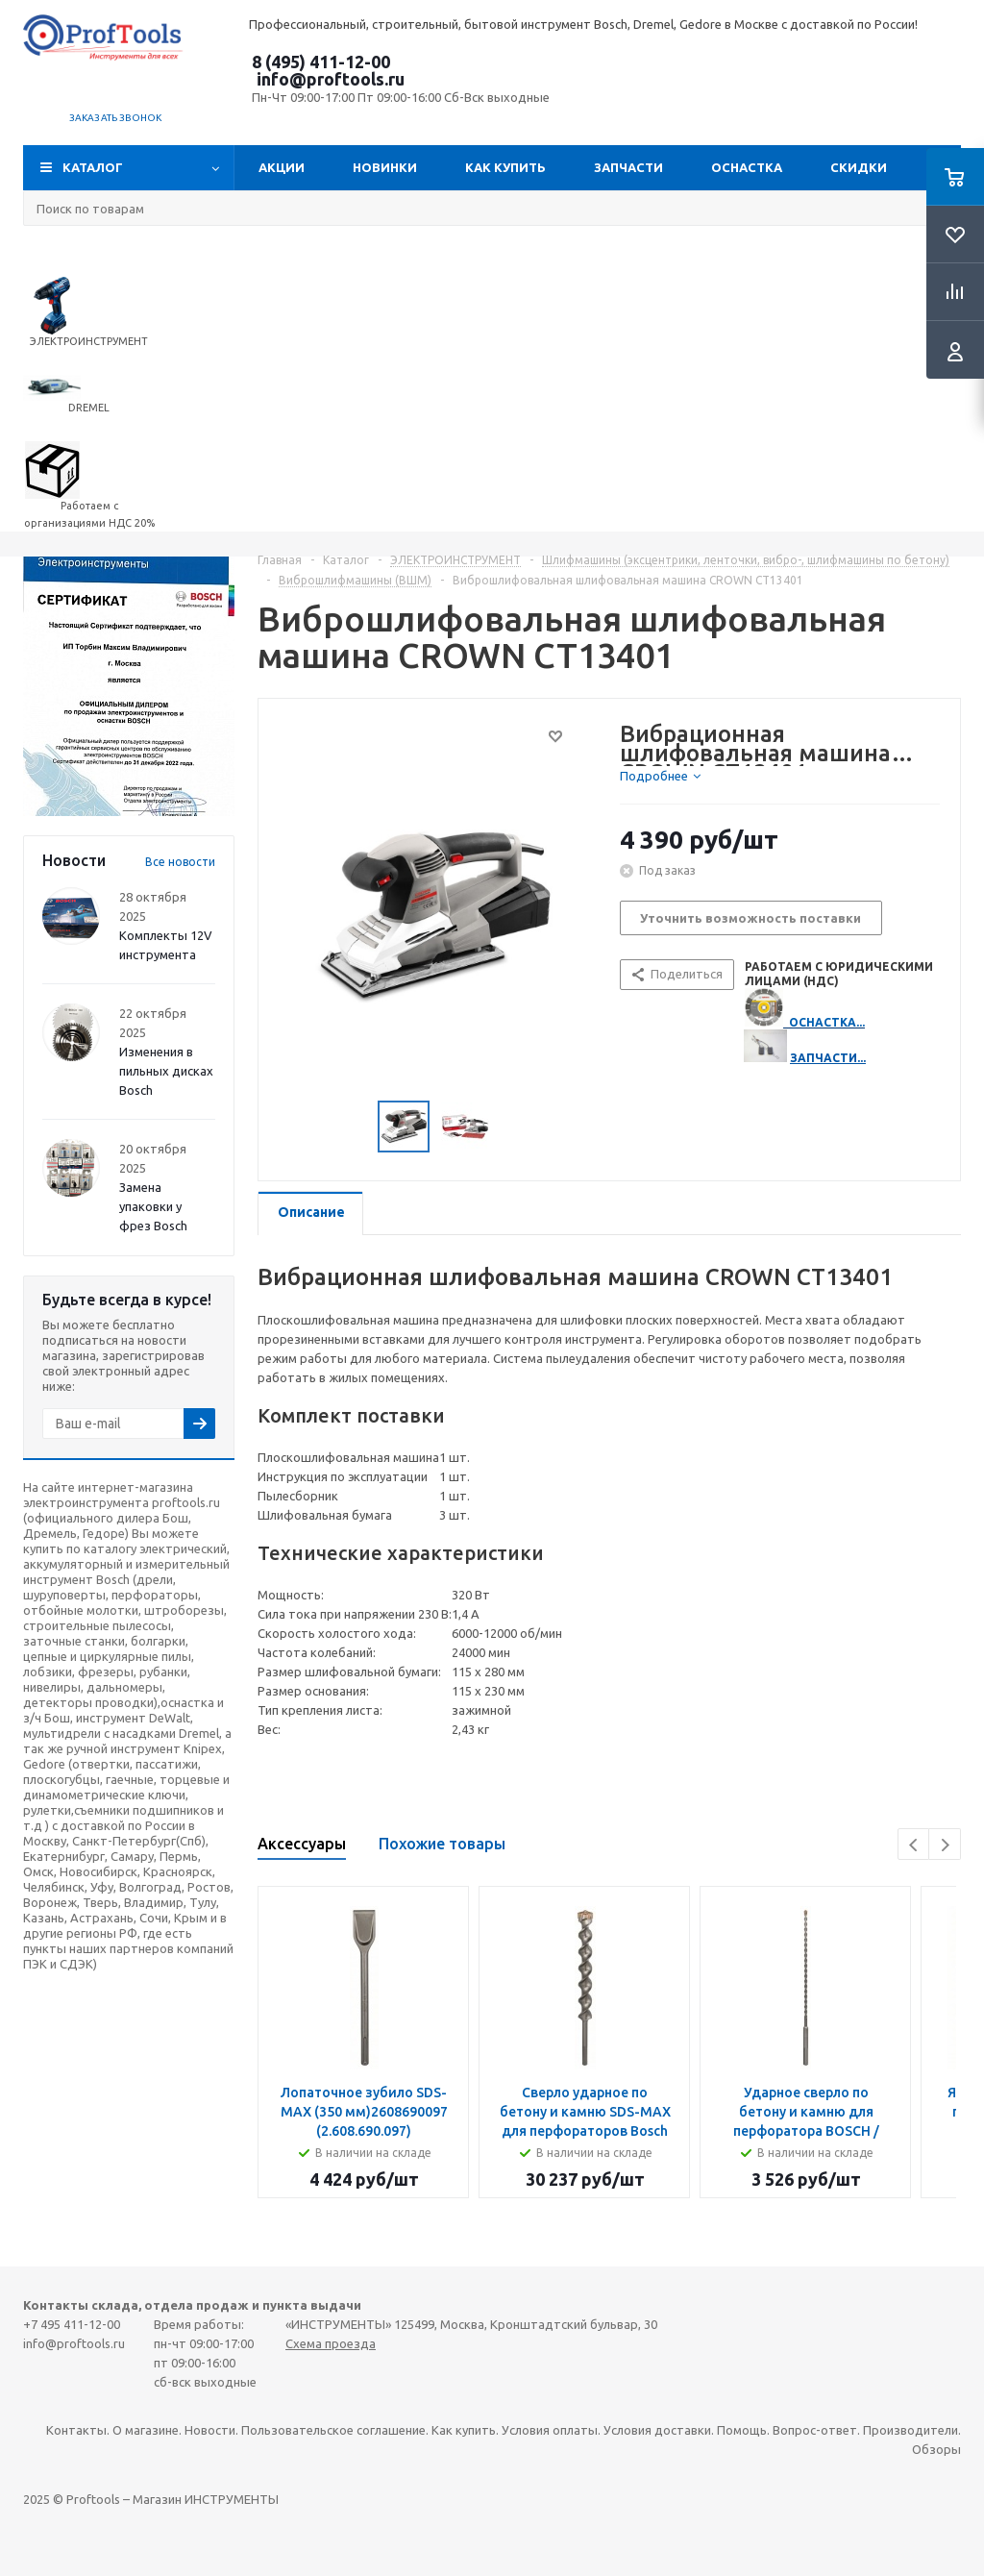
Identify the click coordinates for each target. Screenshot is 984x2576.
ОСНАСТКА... (827, 1022)
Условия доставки (657, 2430)
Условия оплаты (550, 2430)
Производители (910, 2430)
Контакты (76, 2430)
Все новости (180, 861)
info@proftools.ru (331, 78)
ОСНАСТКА (746, 167)
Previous (914, 1845)
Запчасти (628, 167)
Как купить (505, 167)
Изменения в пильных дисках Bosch (166, 1071)
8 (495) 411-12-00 (321, 61)
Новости (209, 2430)
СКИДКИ (858, 167)
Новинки (385, 167)
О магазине (145, 2430)
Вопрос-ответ (815, 2430)
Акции (281, 167)
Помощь (742, 2430)
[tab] (660, 775)
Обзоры (936, 2449)
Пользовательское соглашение (333, 2430)
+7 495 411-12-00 (71, 2324)
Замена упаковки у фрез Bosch (153, 1206)
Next (945, 1845)
